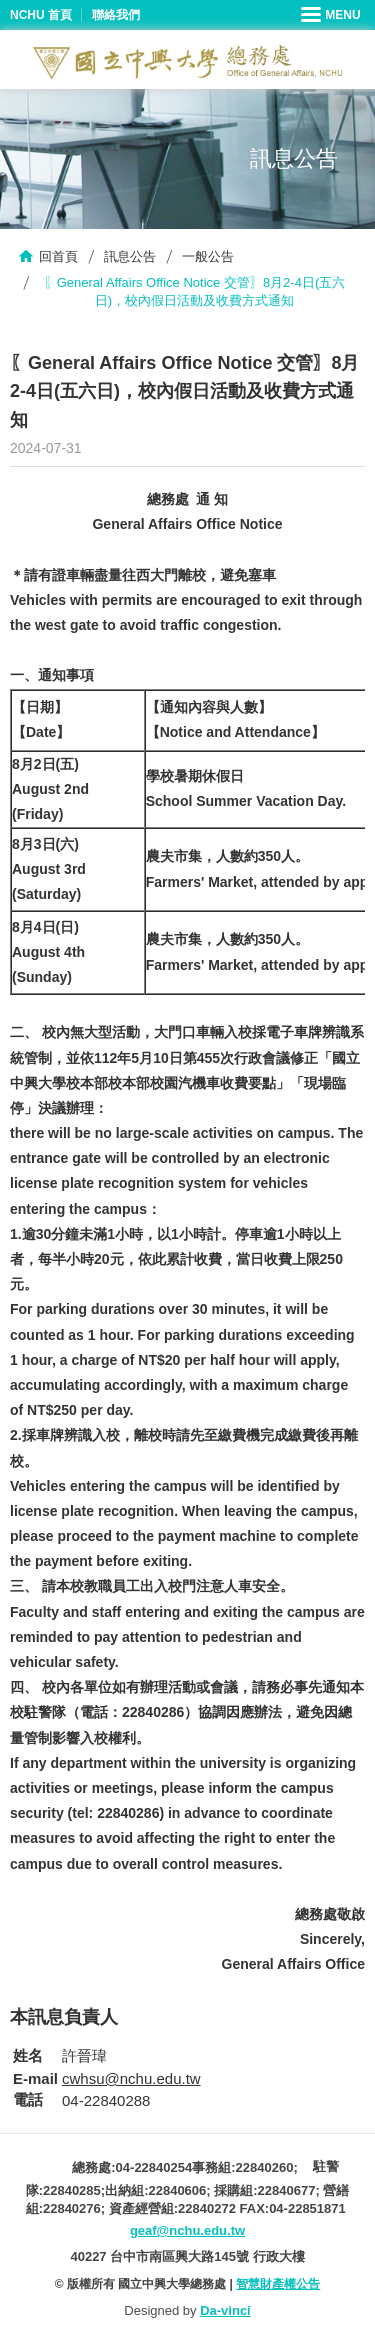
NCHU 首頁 (41, 15)
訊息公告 (130, 256)
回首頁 (58, 256)
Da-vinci (225, 2310)
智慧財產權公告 (278, 2284)
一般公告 (208, 256)
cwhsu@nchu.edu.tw (131, 2078)
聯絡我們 (116, 15)
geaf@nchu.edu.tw (187, 2230)
